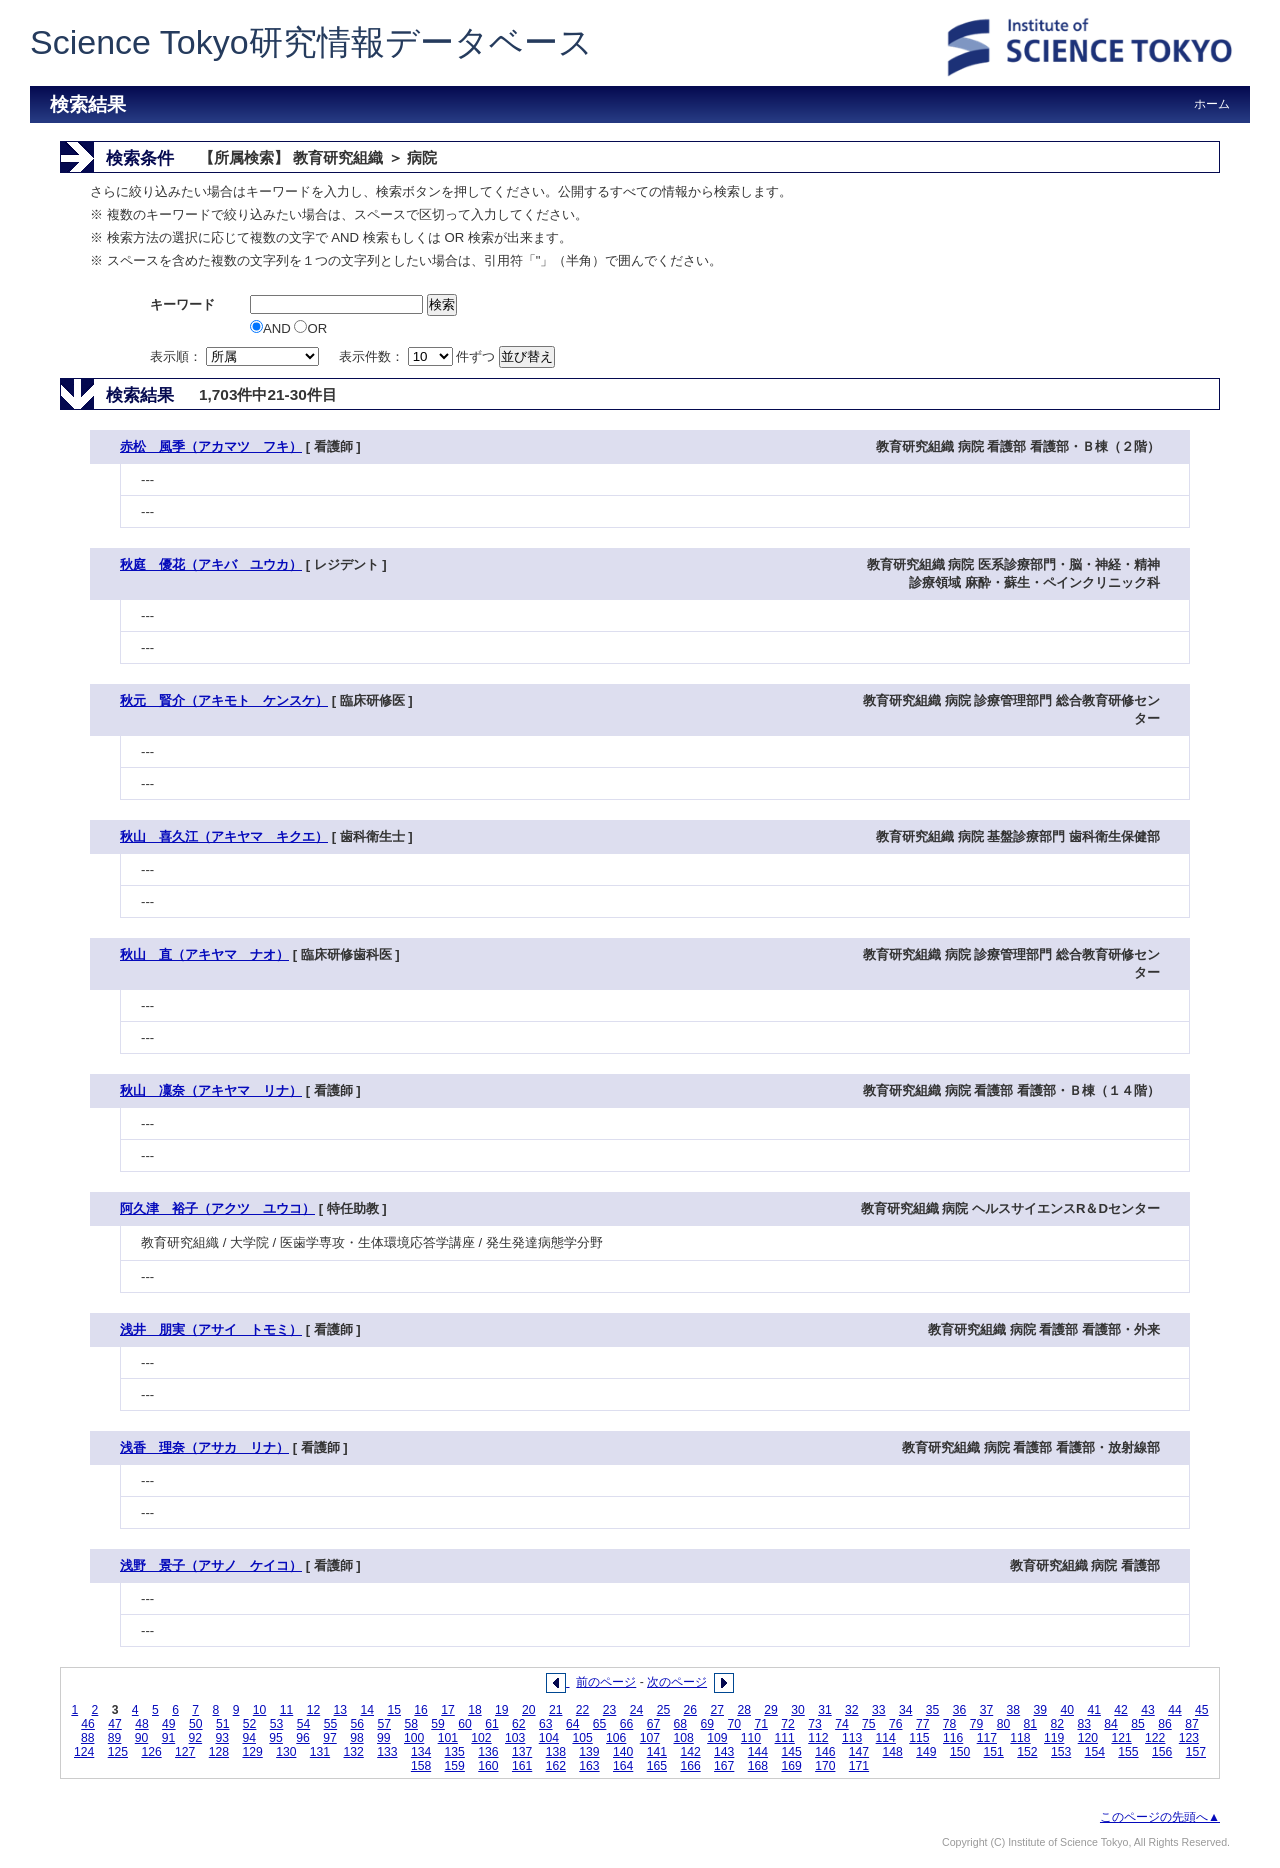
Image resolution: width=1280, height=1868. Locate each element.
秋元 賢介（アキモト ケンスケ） (224, 700)
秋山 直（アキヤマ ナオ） (204, 954)
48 (142, 1724)
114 (886, 1738)
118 (1020, 1738)
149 (926, 1752)
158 (421, 1766)
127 (185, 1752)
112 (818, 1738)
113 (852, 1738)
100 (414, 1738)
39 (1041, 1710)
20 (529, 1710)
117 (987, 1738)
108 (683, 1738)
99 (384, 1738)
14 (367, 1710)
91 (169, 1738)
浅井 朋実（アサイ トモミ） (211, 1329)
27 (717, 1710)
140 (623, 1752)
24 (637, 1710)
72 (788, 1724)
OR (310, 328)
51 (223, 1724)
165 (657, 1766)
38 (1014, 1710)
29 (771, 1710)
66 (627, 1724)
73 (815, 1724)
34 (906, 1710)
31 (825, 1710)
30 (798, 1710)
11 (287, 1710)
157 (1196, 1752)
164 (623, 1766)
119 (1054, 1738)
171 (859, 1766)
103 (515, 1738)
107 (650, 1738)
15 (394, 1710)
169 (791, 1766)
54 (304, 1724)
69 (708, 1724)
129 (252, 1752)
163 (589, 1766)
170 (825, 1766)
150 (960, 1752)
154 (1095, 1752)
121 (1121, 1738)
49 (169, 1724)
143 (724, 1752)
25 (664, 1710)
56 (358, 1724)
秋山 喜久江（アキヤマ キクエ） (224, 836)
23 (610, 1710)
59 (438, 1724)
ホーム (1212, 104)
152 (1027, 1752)
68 (681, 1724)
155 (1128, 1752)
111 (785, 1738)
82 (1058, 1724)
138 (556, 1752)
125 (118, 1752)
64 (573, 1724)
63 (546, 1724)
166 (690, 1766)
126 (151, 1752)
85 (1138, 1724)
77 (923, 1724)
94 (249, 1738)
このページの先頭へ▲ (1160, 1817)
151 (994, 1752)
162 (556, 1766)
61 (492, 1724)
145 (791, 1752)
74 (842, 1724)
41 (1094, 1710)
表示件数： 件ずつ (419, 356)
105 (582, 1738)
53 (277, 1724)
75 (869, 1724)
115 (919, 1738)
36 (960, 1710)
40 (1067, 1710)
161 (522, 1766)
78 (950, 1724)
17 (448, 1710)
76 (896, 1724)
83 (1084, 1724)
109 (717, 1738)
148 (893, 1752)
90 (142, 1738)
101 (448, 1738)
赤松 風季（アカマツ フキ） (211, 446)
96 (303, 1738)
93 (223, 1738)
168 (758, 1766)
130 (286, 1752)
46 (88, 1724)
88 (88, 1738)
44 (1175, 1710)
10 (260, 1710)
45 (1202, 1710)
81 (1031, 1724)
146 (825, 1752)
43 (1148, 1710)
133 (387, 1752)
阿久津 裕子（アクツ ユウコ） (217, 1208)
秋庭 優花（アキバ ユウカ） (211, 564)
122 (1155, 1738)
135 (455, 1752)
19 (502, 1710)
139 (589, 1752)
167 (724, 1766)
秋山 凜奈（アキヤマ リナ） (211, 1090)
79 (977, 1724)
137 (522, 1752)
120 (1088, 1738)
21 (556, 1710)
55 (331, 1724)
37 (987, 1710)
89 (115, 1738)
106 (616, 1738)
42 (1121, 1710)
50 (196, 1724)
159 (455, 1766)
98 (357, 1738)
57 (384, 1724)
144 (758, 1752)
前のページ (606, 1682)
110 (751, 1738)
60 (465, 1724)
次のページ (677, 1682)
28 (744, 1710)
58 (411, 1724)
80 (1004, 1724)
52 (250, 1724)
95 (276, 1738)
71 (761, 1724)
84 (1111, 1724)
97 (330, 1738)
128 (219, 1752)
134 (421, 1752)
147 (859, 1752)
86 (1165, 1724)
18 (475, 1710)
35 (933, 1710)
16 (421, 1710)
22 (583, 1710)
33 (879, 1710)
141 (657, 1752)
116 (953, 1738)
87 (1192, 1724)
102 (481, 1738)
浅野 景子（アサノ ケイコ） (211, 1565)
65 (600, 1724)
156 (1162, 1752)
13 (341, 1710)
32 (852, 1710)
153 (1061, 1752)
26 (691, 1710)
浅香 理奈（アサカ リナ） (204, 1447)
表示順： (236, 356)
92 (196, 1738)
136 (488, 1752)
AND (272, 328)
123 (1189, 1738)
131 (320, 1752)
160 (488, 1766)
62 (519, 1724)
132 (354, 1752)
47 (115, 1724)
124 (84, 1752)
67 (654, 1724)
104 (549, 1738)
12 (314, 1710)
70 (734, 1724)
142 (690, 1752)
